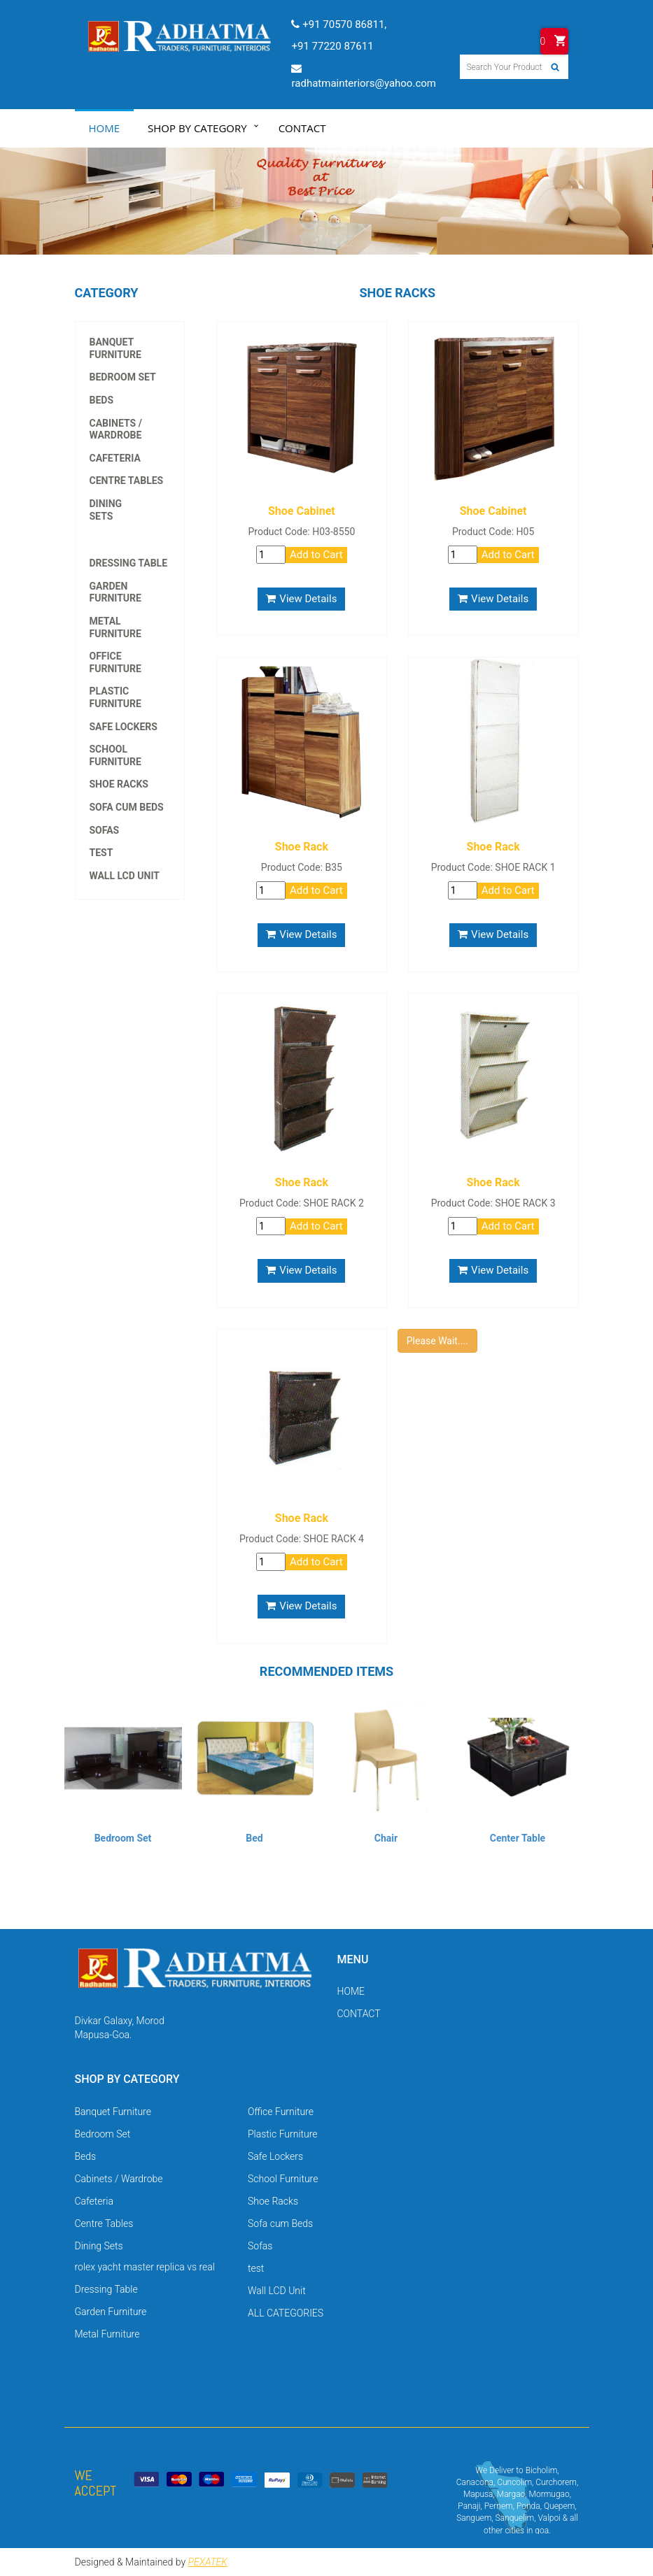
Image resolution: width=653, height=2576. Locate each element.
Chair (386, 1838)
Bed (254, 1838)
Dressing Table (129, 563)
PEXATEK (207, 2562)
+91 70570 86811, (339, 24)
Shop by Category (197, 128)
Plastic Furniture (115, 697)
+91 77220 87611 (333, 46)
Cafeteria (115, 458)
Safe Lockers (123, 726)
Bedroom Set (123, 377)
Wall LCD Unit (125, 875)
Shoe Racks (119, 784)
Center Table (517, 1838)
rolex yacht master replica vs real (130, 528)
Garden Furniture (115, 592)
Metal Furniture (115, 627)
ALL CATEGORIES (285, 2313)
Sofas (105, 830)
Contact (302, 128)
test (101, 852)
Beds (102, 400)
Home (104, 128)
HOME (351, 1991)
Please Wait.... (437, 1340)
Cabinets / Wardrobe (116, 429)
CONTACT (359, 2013)
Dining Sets (106, 510)
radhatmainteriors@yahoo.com (364, 76)
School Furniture (115, 755)
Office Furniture (115, 662)
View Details (301, 598)
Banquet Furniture (115, 348)
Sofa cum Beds (127, 807)
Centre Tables (127, 480)
